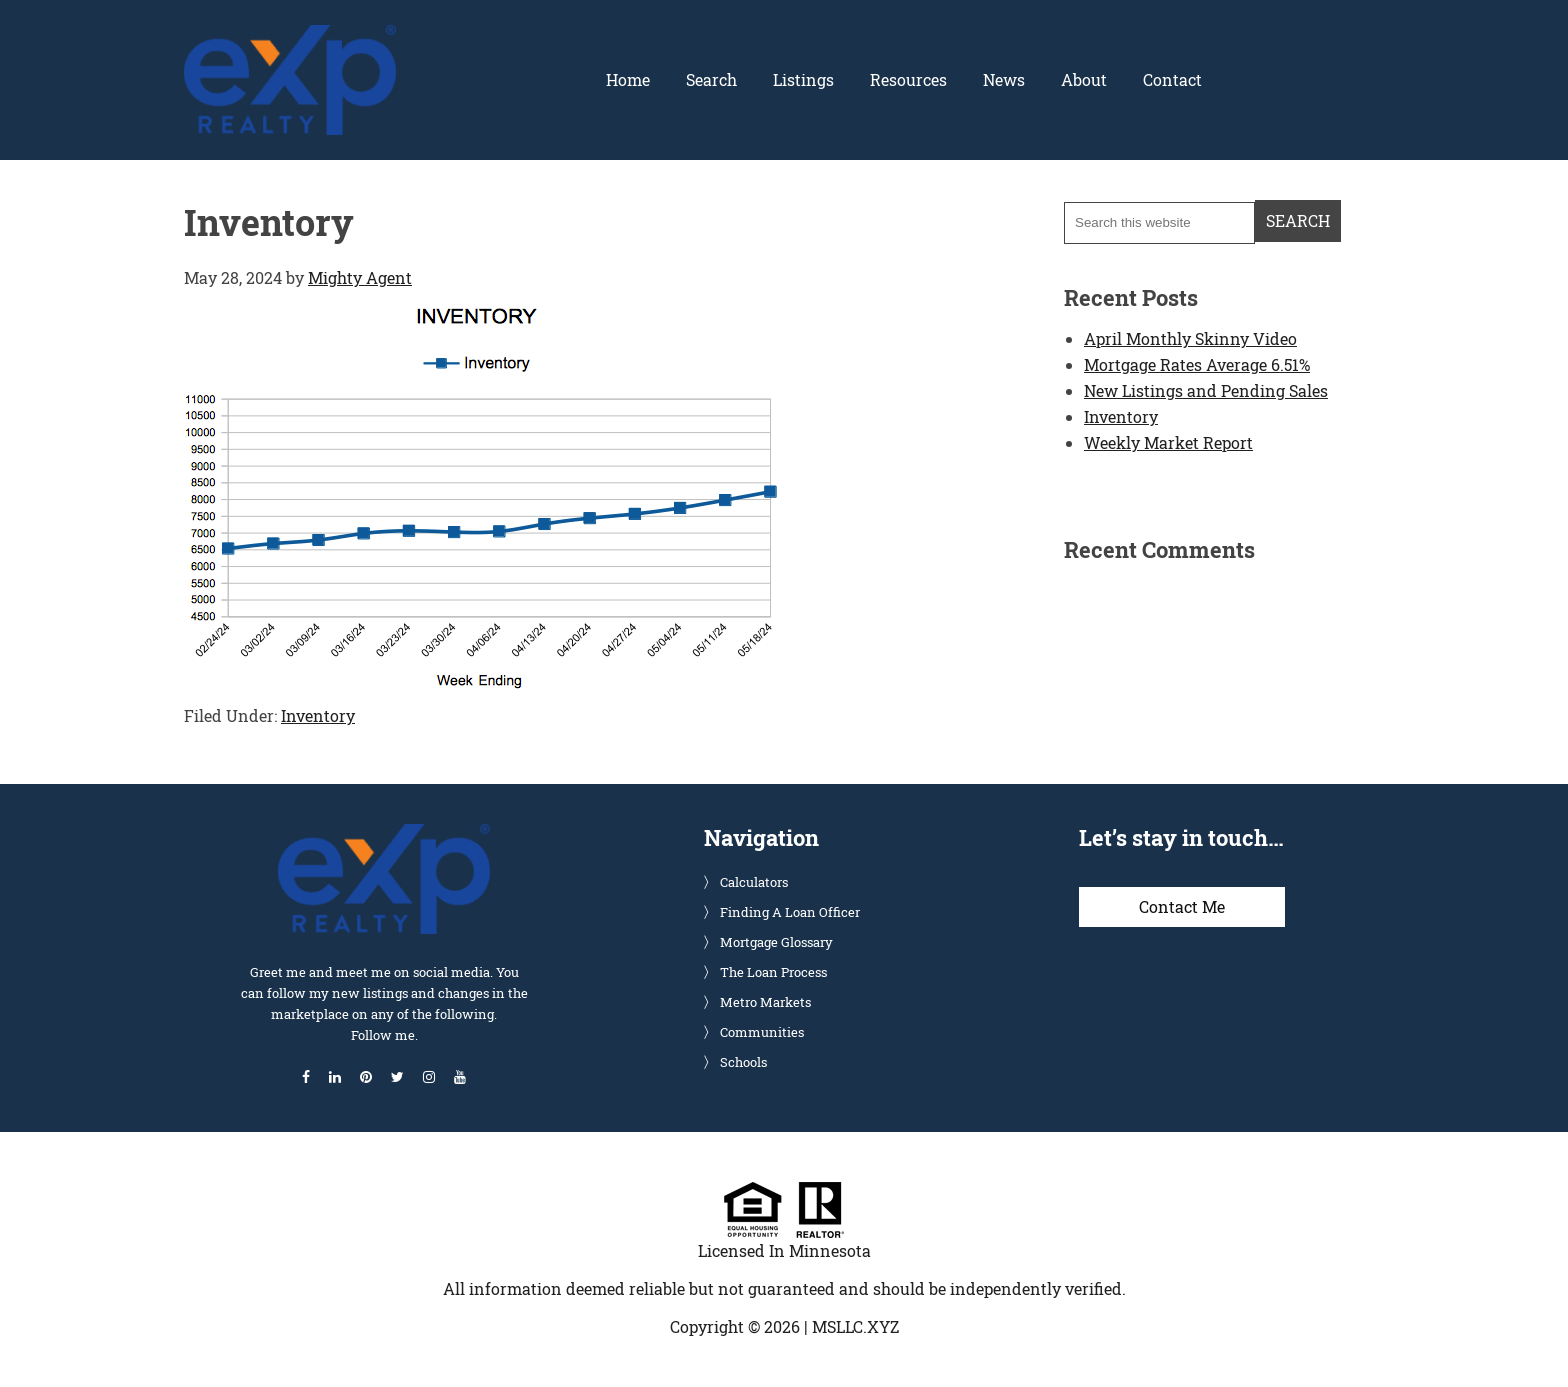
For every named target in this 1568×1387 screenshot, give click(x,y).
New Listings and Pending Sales (1206, 390)
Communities (762, 1032)
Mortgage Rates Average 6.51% (1197, 364)
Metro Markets (765, 1002)
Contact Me (1182, 906)
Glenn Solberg (290, 37)
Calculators (754, 882)
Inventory (318, 715)
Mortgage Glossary (776, 942)
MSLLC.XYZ (855, 1326)
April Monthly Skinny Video (1190, 338)
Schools (743, 1062)
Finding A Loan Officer (790, 912)
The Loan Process (773, 972)
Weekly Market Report (1168, 442)
